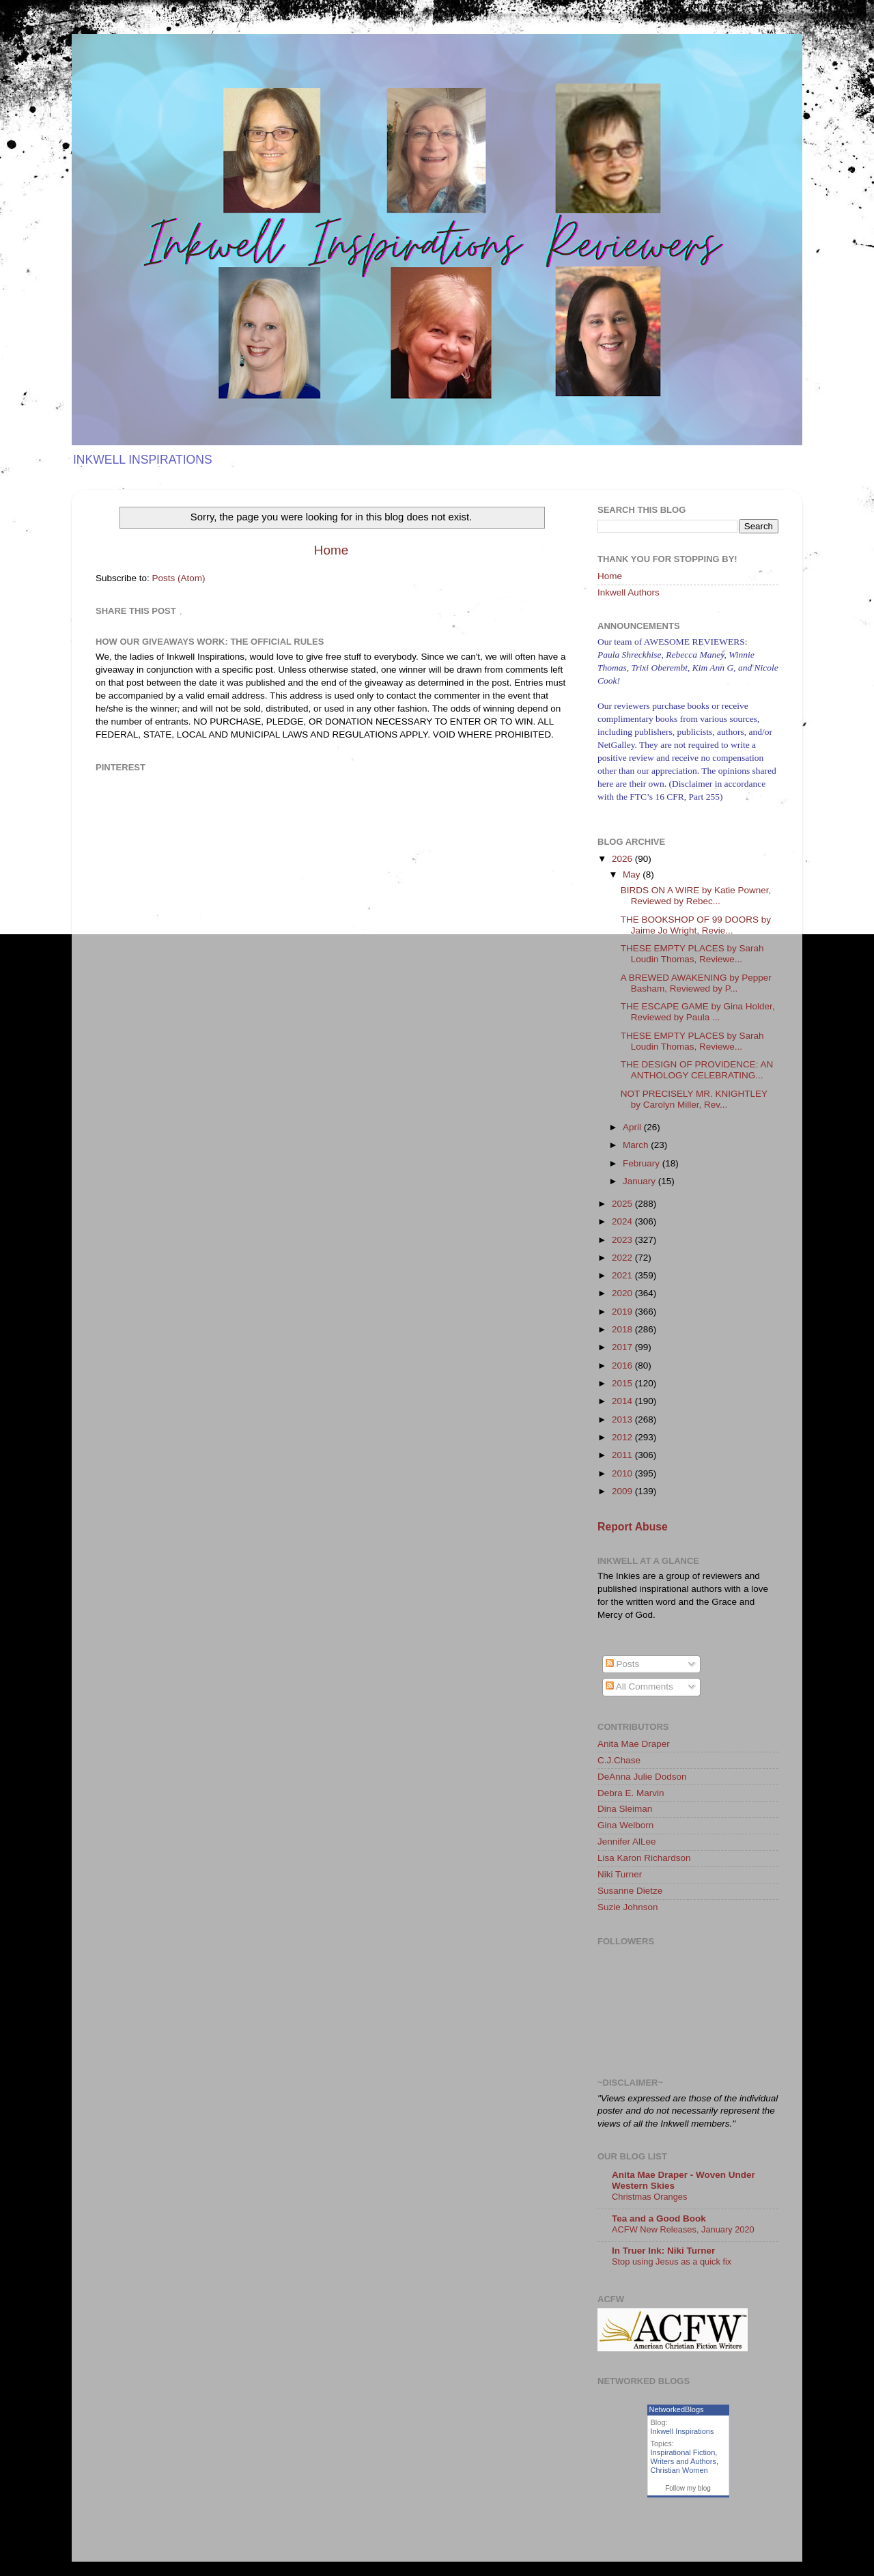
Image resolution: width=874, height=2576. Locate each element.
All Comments (639, 1686)
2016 (623, 1365)
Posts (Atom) (179, 578)
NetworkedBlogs (676, 2409)
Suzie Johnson (627, 1907)
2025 (623, 1204)
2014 (623, 1401)
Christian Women (679, 2470)
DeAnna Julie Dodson (642, 1777)
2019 (623, 1311)
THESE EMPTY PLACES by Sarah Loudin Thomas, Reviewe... (692, 953)
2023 (623, 1240)
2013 (623, 1419)
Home (331, 550)
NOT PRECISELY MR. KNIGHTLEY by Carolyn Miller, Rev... (694, 1099)
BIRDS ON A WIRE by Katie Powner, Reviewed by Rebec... (696, 895)
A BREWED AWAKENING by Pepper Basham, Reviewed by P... (696, 983)
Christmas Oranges (649, 2197)
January (640, 1181)
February (642, 1163)
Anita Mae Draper (633, 1744)
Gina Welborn (625, 1825)
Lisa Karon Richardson (644, 1858)
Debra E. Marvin (630, 1793)
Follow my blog (688, 2488)
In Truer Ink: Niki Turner (663, 2250)
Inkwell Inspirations (682, 2431)
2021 (623, 1275)
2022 (623, 1257)
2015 (623, 1383)
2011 (623, 1455)
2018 (623, 1329)
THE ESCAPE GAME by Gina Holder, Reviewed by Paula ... (698, 1011)
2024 (623, 1221)
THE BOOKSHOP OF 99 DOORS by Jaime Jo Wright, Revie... (696, 925)
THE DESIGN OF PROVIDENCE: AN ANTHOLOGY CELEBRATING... (697, 1069)
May (633, 874)
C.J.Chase (618, 1760)
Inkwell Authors (628, 592)
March (637, 1145)
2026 (623, 859)
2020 (623, 1293)
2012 (623, 1437)
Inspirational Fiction (683, 2452)
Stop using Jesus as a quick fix (671, 2261)
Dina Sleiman (624, 1809)
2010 (623, 1473)
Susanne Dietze (629, 1891)
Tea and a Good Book (659, 2218)
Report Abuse (632, 1526)
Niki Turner (619, 1874)
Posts (623, 1664)
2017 (623, 1347)
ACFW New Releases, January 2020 (683, 2229)
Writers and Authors (683, 2461)
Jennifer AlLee (626, 1841)
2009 (623, 1491)
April (633, 1127)
